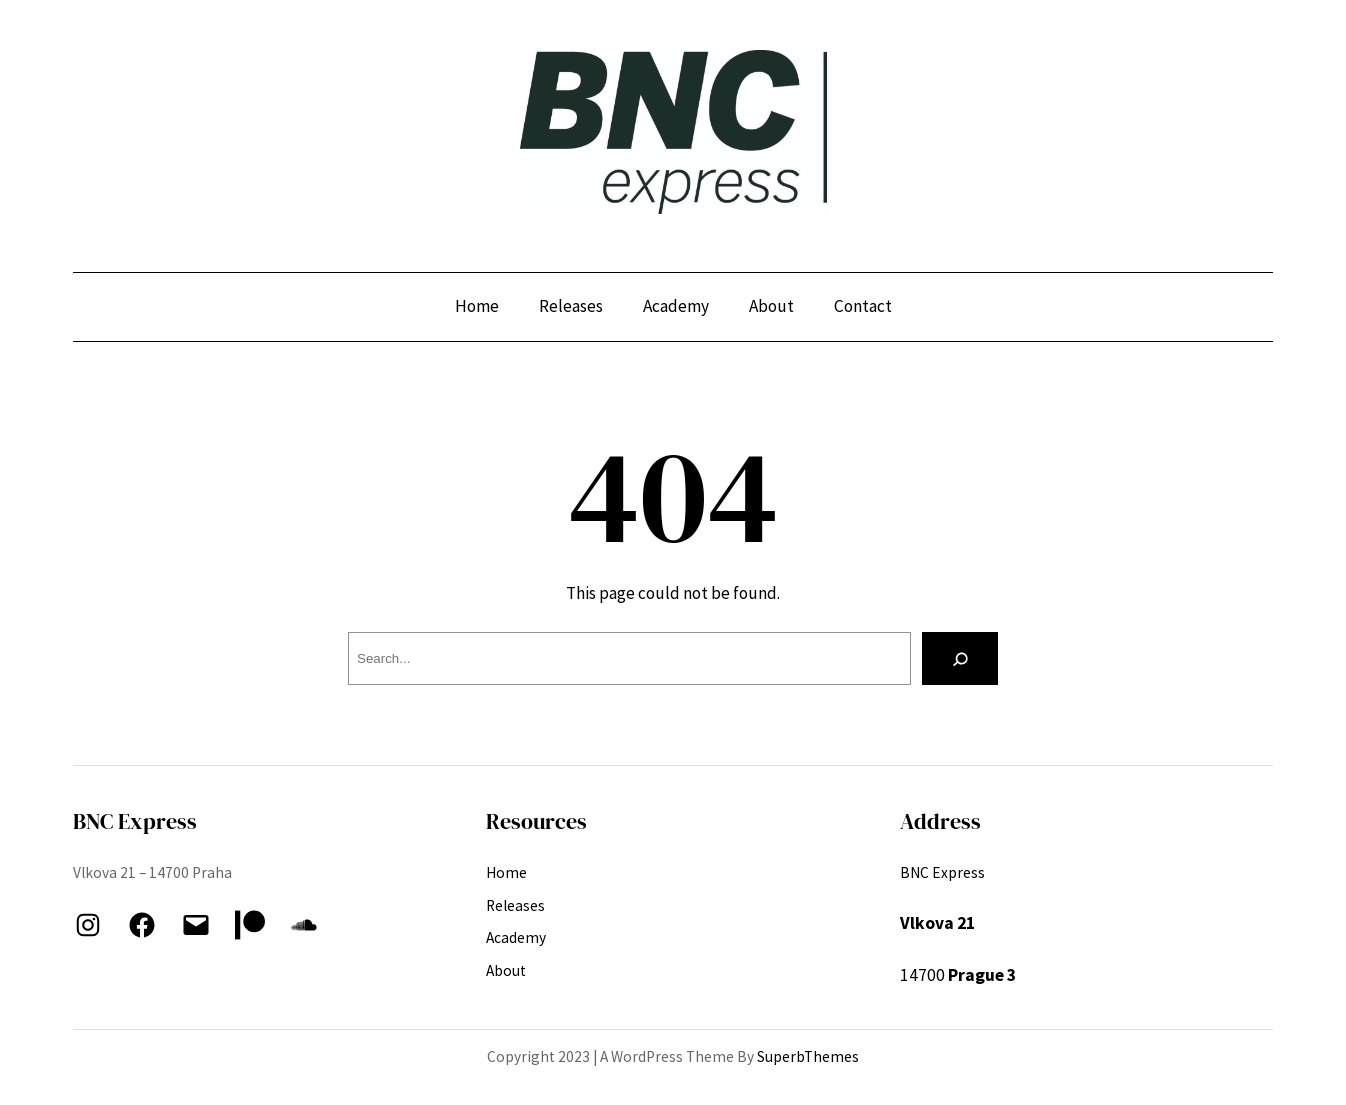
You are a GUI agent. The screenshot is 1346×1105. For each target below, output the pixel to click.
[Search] (960, 658)
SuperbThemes (808, 1056)
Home (477, 306)
